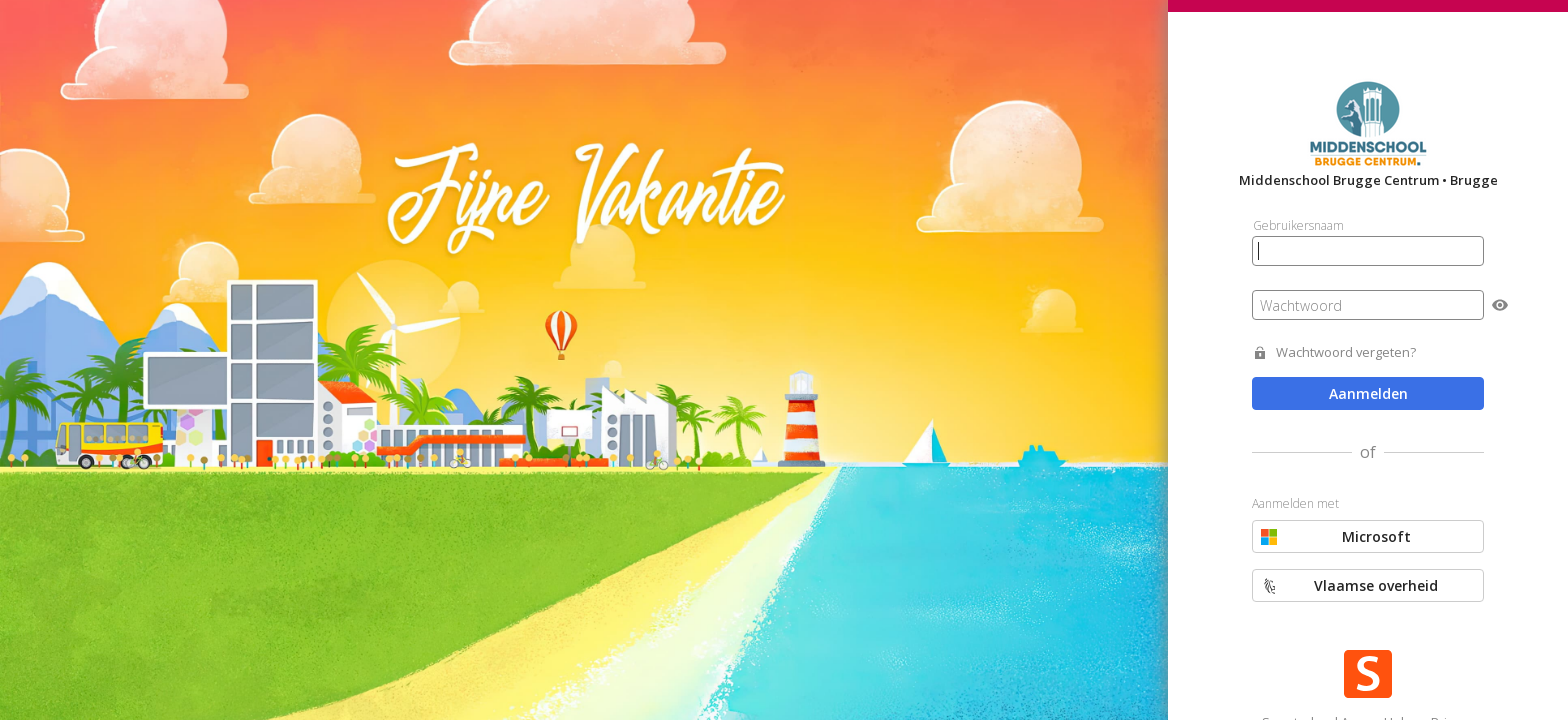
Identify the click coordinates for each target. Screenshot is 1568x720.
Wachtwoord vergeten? (1346, 352)
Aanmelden (1368, 393)
